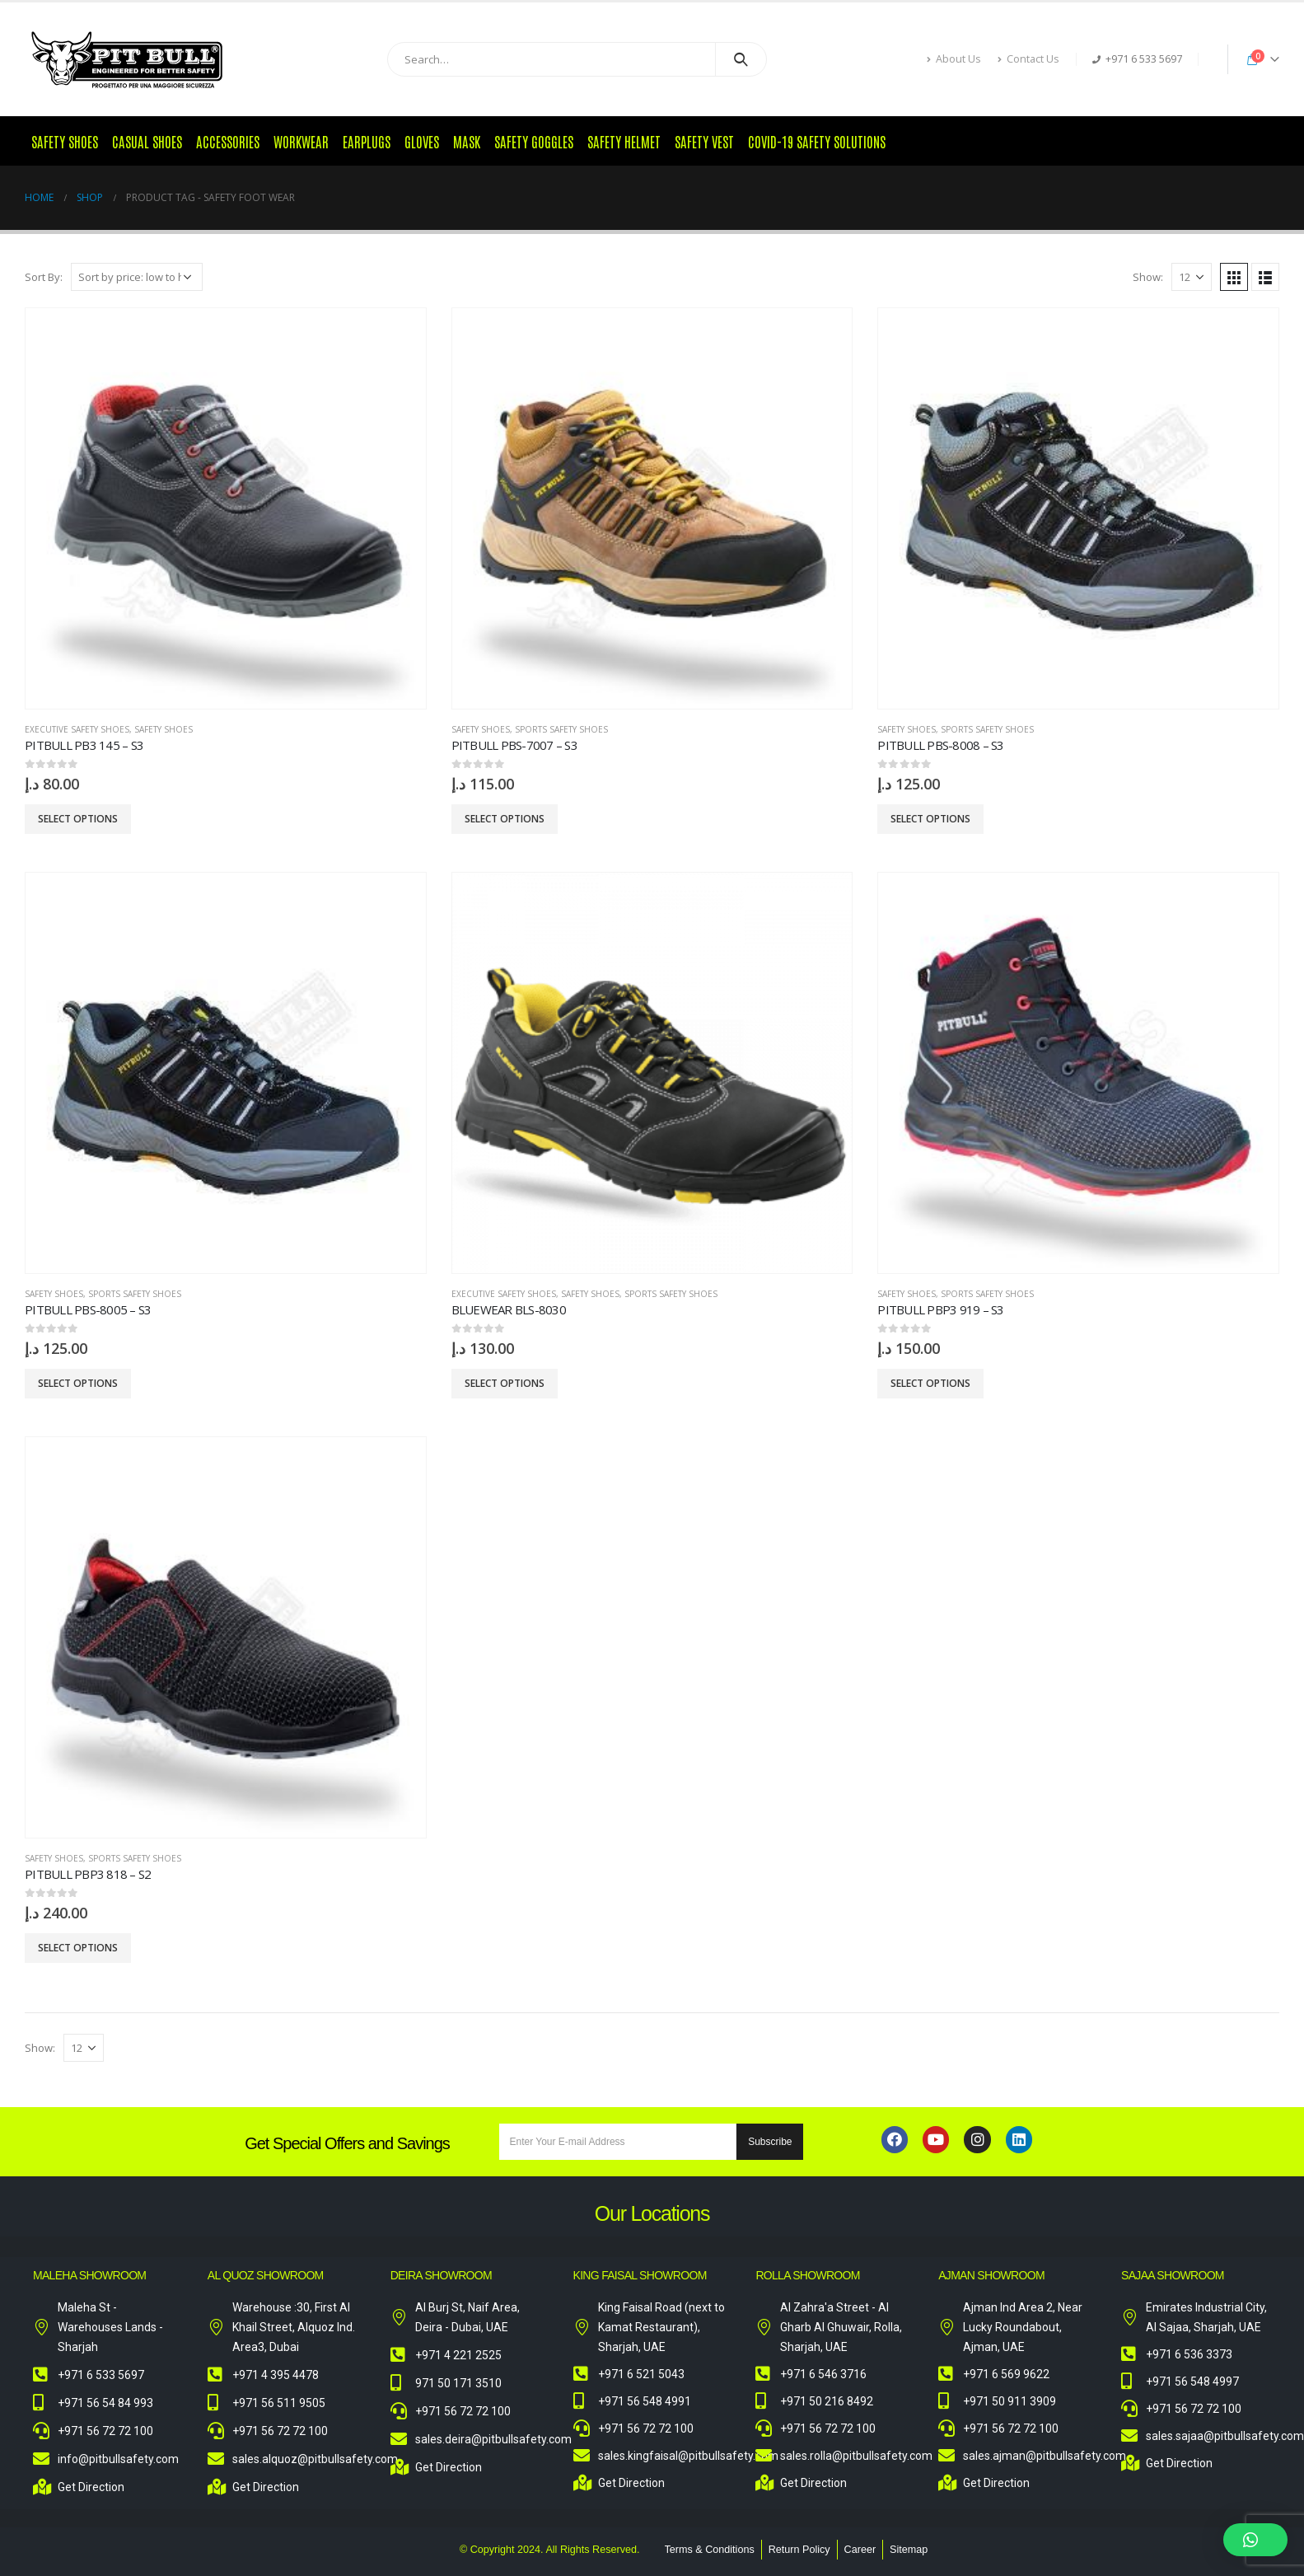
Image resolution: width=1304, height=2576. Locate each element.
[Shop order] (137, 277)
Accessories (227, 141)
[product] (226, 508)
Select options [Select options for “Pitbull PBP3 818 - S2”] (78, 1948)
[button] (1255, 2539)
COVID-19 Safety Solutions (817, 141)
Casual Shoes (147, 141)
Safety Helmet (624, 141)
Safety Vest (704, 141)
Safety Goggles (533, 141)
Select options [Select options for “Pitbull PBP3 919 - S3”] (930, 1383)
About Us (954, 59)
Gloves (421, 141)
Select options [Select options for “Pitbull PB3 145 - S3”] (78, 819)
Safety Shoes (64, 141)
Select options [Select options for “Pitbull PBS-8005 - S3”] (78, 1383)
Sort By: (44, 276)
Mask (466, 141)
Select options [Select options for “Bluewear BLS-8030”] (505, 1383)
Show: (1148, 276)
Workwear (301, 141)
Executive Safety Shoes (77, 729)
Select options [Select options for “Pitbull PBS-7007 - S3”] (505, 819)
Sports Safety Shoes (561, 729)
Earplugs (366, 141)
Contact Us (1028, 59)
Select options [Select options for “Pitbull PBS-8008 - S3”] (930, 819)
